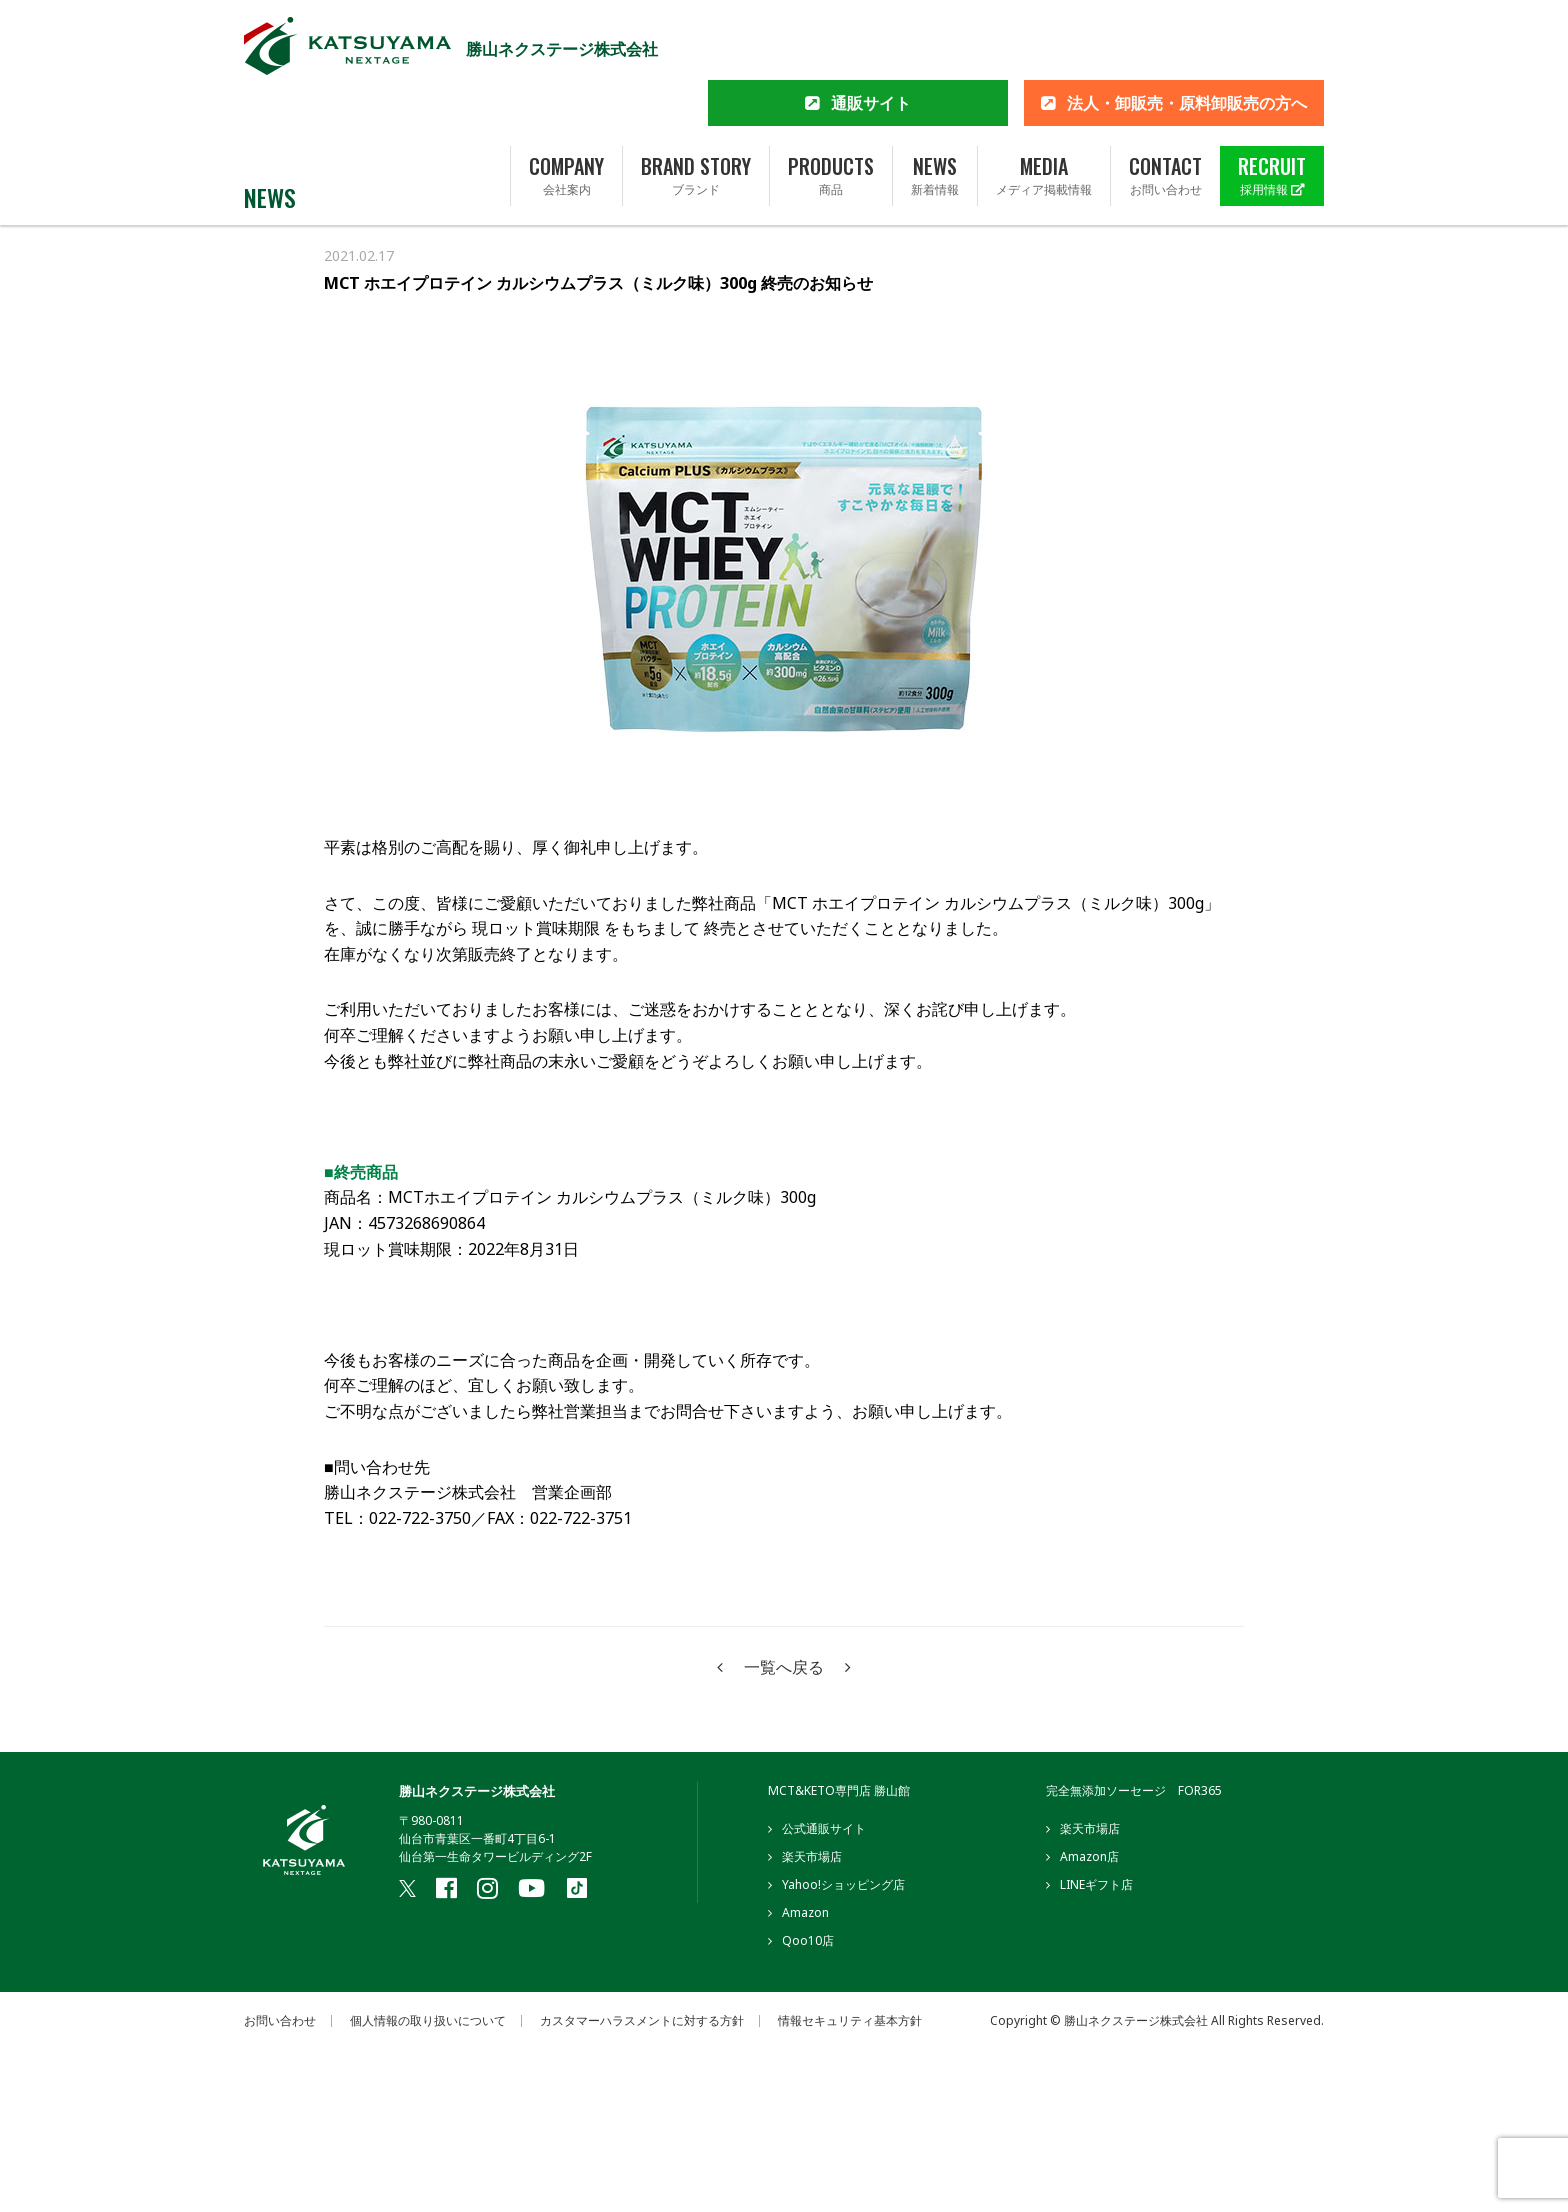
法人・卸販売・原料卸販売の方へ (1187, 40)
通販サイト (871, 40)
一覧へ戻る (784, 1667)
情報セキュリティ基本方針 (850, 2021)
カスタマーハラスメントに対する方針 (642, 2021)
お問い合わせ (280, 2021)
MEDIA (1044, 113)
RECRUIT (1272, 113)
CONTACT (1165, 113)
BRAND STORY (696, 113)
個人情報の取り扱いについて (428, 2021)
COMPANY (566, 113)
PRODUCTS (831, 113)
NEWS (935, 113)
